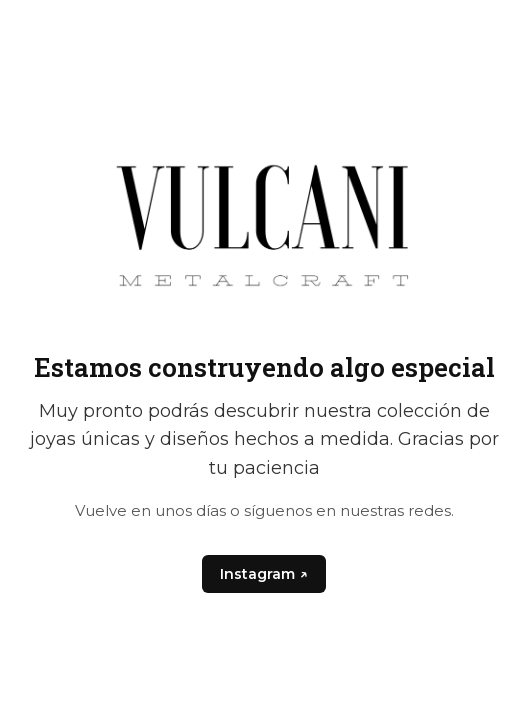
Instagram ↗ (263, 574)
